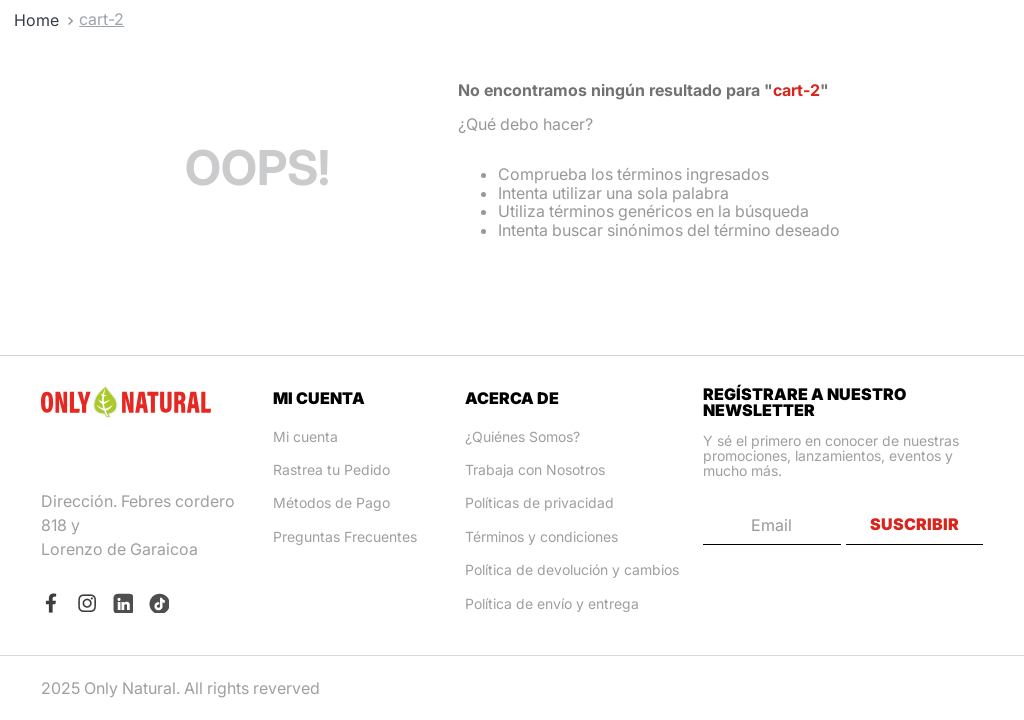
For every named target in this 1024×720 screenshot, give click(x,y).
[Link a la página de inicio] (36, 20)
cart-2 (101, 19)
